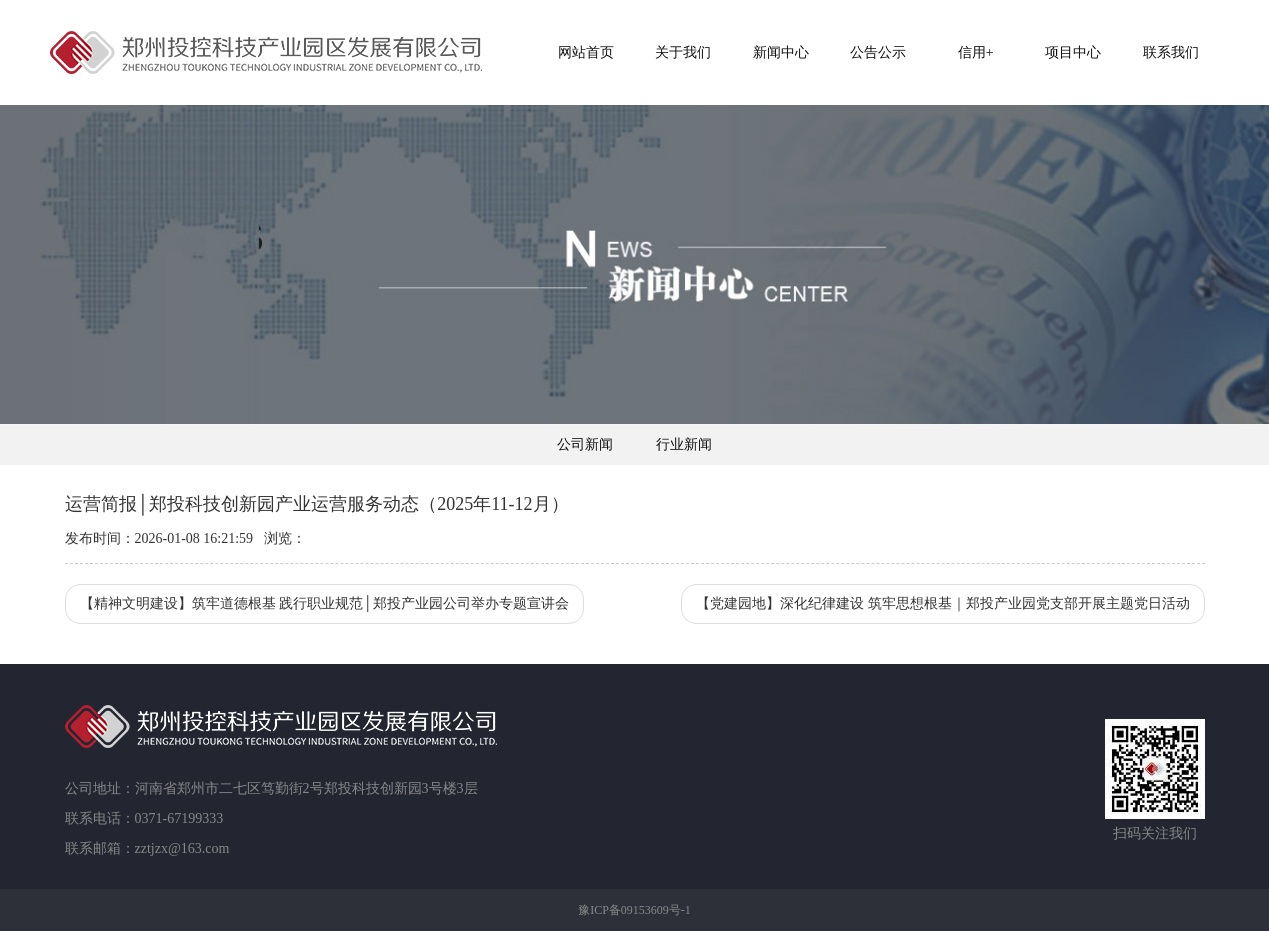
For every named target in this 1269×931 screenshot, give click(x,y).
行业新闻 (684, 444)
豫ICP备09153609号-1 (634, 910)
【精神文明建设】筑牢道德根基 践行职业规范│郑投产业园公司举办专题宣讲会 (324, 603)
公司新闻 (585, 444)
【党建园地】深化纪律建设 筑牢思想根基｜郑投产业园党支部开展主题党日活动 (943, 603)
